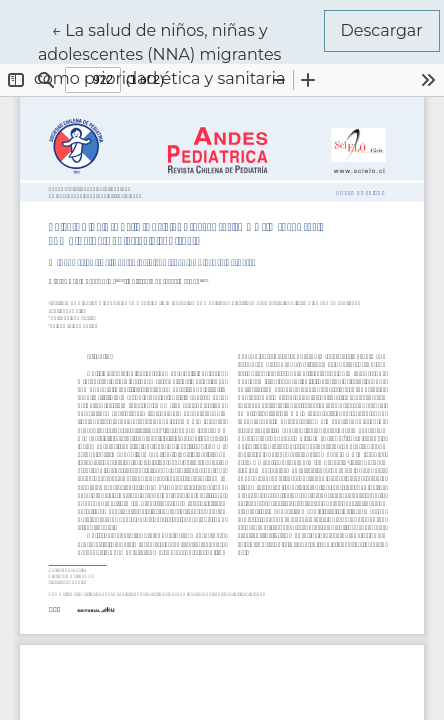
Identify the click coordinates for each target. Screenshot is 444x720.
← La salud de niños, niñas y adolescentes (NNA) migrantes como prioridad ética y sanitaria (174, 53)
